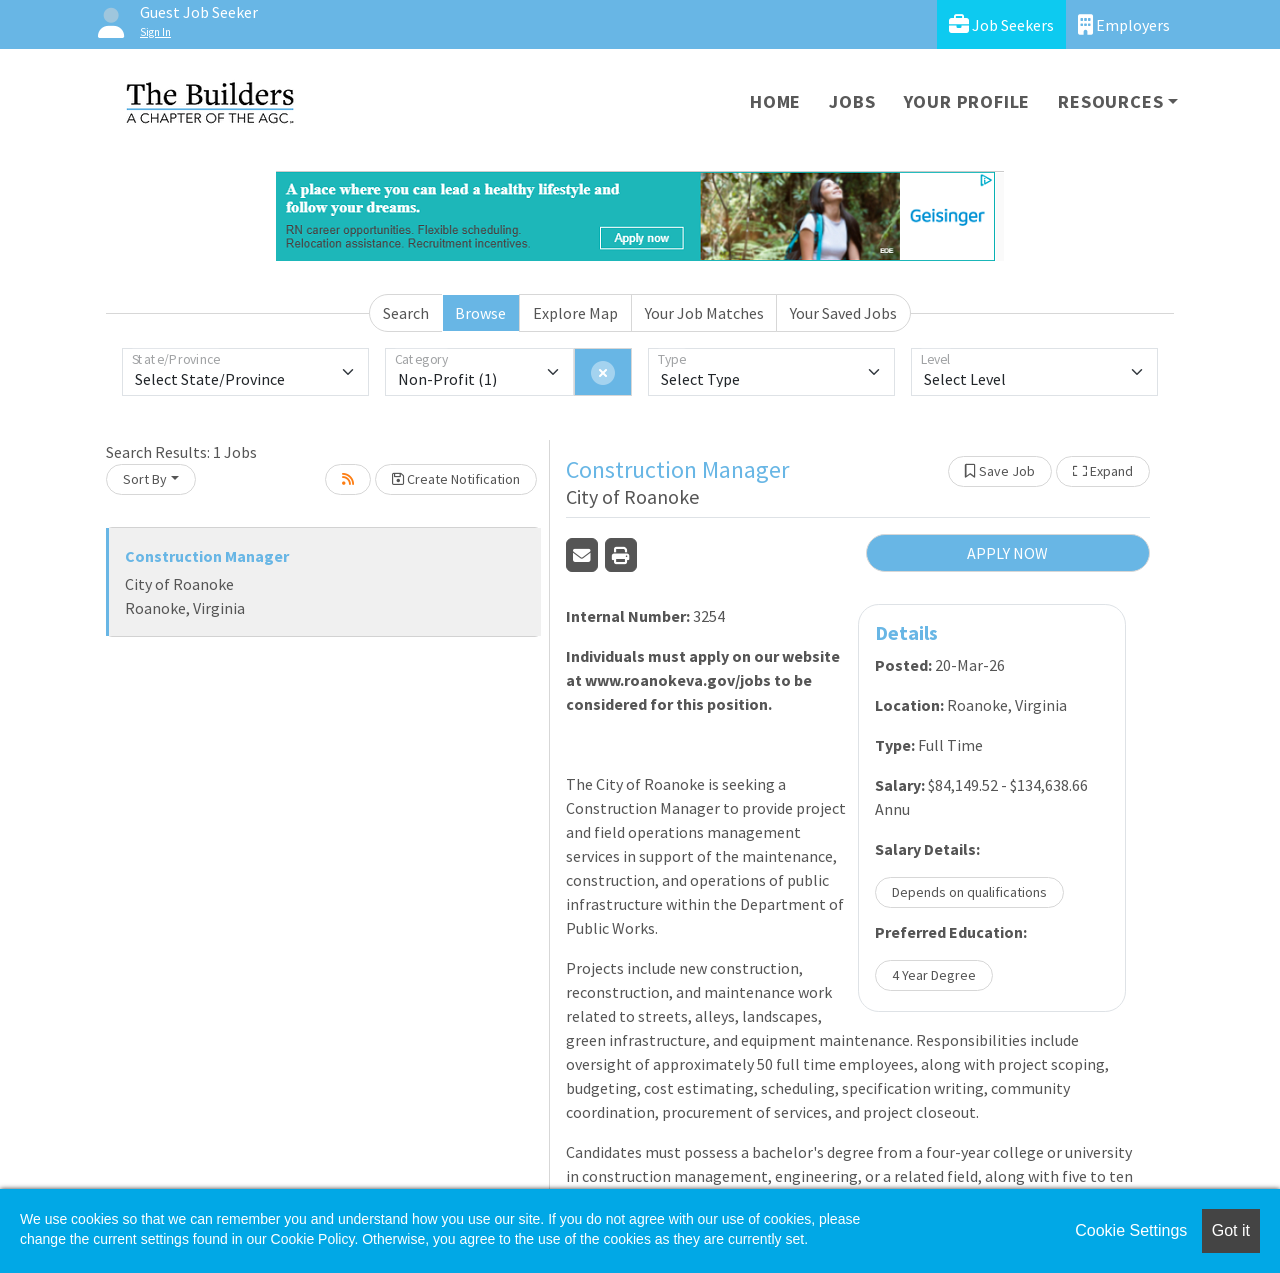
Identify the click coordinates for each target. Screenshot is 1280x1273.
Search (406, 313)
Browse (480, 313)
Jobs (852, 101)
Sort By (145, 479)
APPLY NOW (1007, 553)
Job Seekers (1001, 24)
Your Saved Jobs (843, 313)
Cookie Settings (1131, 1230)
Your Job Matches (704, 313)
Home (775, 101)
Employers (1124, 24)
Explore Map (575, 313)
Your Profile (967, 101)
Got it (1231, 1230)
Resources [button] (1110, 101)
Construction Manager (207, 556)
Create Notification (456, 479)
